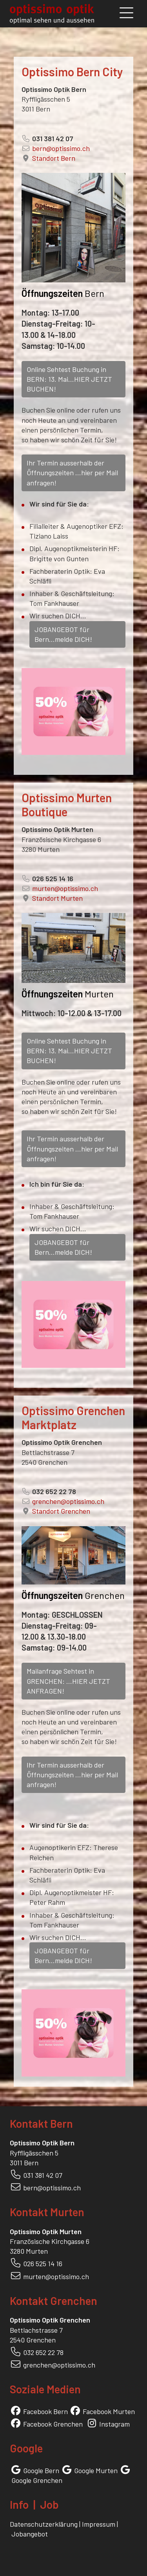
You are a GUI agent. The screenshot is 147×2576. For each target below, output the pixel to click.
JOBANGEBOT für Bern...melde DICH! (63, 634)
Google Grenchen (36, 2480)
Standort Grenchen (61, 1511)
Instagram (114, 2424)
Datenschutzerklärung (44, 2524)
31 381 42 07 (44, 2175)
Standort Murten (57, 898)
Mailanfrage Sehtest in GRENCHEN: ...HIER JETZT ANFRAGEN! (68, 1681)
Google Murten (96, 2470)
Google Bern (41, 2470)
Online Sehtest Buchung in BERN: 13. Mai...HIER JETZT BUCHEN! (69, 379)
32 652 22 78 (45, 2352)
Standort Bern (53, 158)
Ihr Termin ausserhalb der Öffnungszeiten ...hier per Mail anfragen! (72, 472)
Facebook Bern (45, 2411)
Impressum (99, 2524)
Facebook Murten (109, 2411)
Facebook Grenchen (53, 2424)
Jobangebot (29, 2533)
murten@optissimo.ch (65, 888)
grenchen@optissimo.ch (68, 1501)
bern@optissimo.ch (61, 148)
